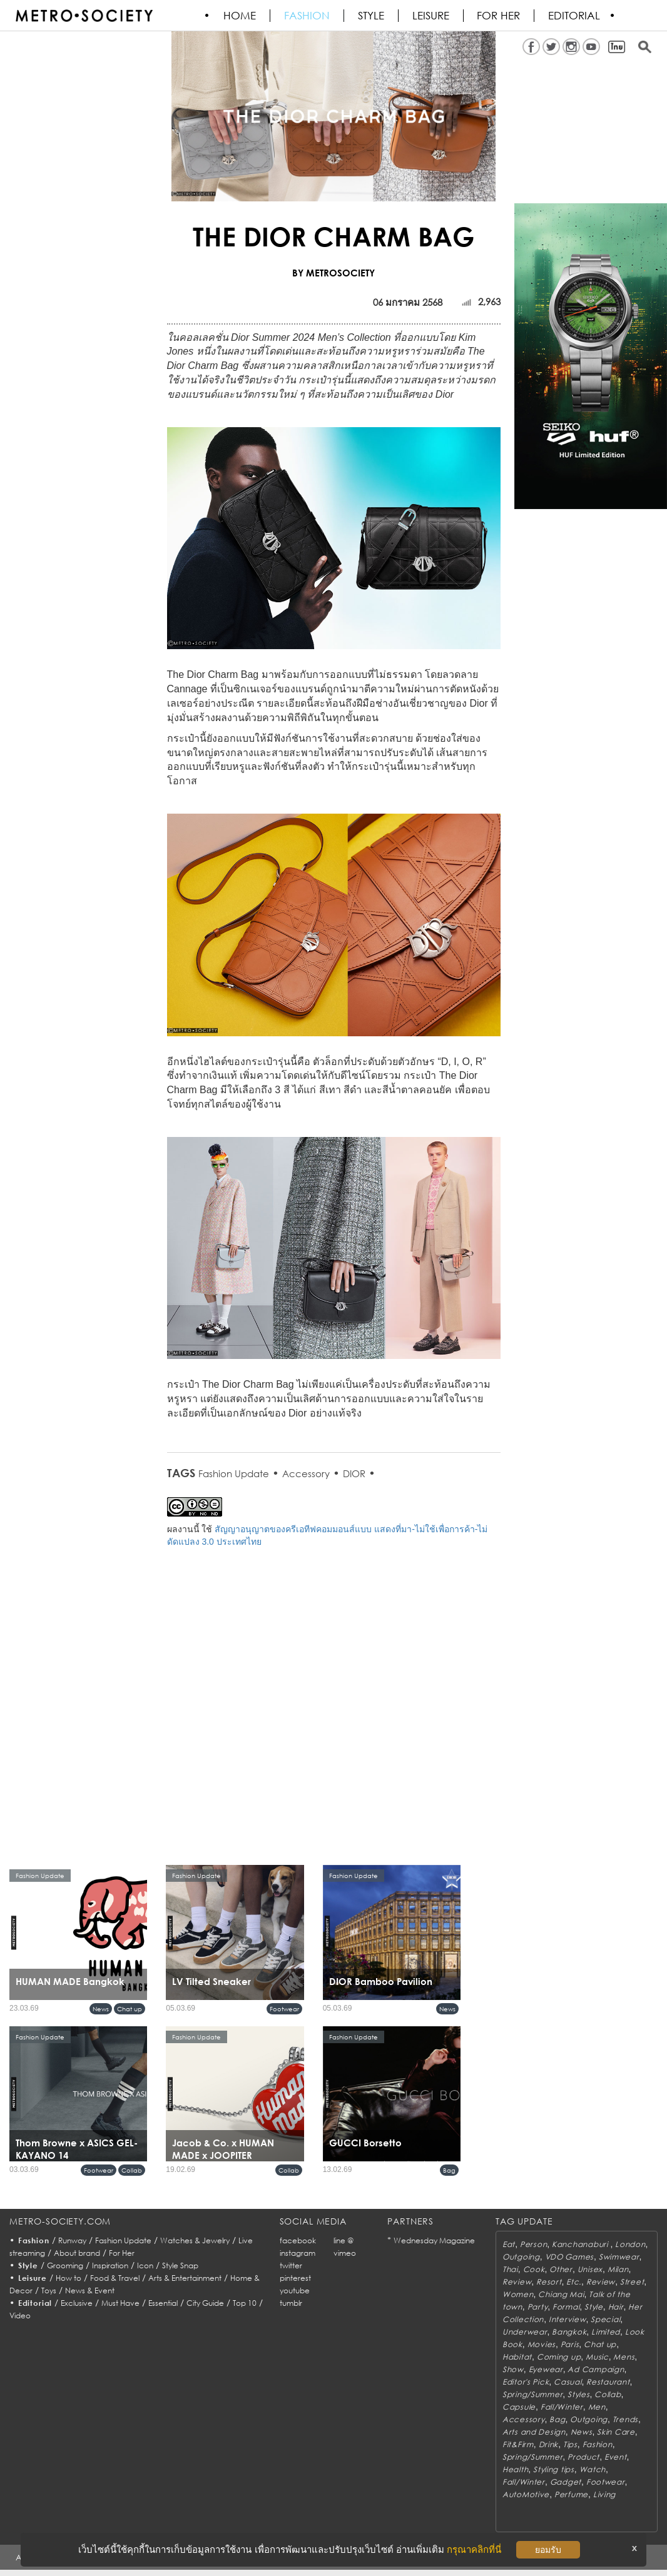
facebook (298, 2240)
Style (372, 15)
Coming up (559, 2356)
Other (561, 2269)
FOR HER (499, 15)
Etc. (573, 2281)
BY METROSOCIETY (333, 272)
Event (615, 2457)
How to (68, 2278)
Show (513, 2369)
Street (632, 2281)
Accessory (306, 1473)
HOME (240, 15)
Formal (565, 2306)
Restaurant (607, 2382)
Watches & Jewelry (195, 2240)
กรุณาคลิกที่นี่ (474, 2549)
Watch (592, 2469)
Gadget (565, 2482)
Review (516, 2281)
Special (605, 2319)
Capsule (519, 2407)
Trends (625, 2419)
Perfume (571, 2494)
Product (583, 2457)
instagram (297, 2253)
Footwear (284, 2009)
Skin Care (615, 2432)
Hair (616, 2306)
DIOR (354, 1473)
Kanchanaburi (581, 2244)
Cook (534, 2269)
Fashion (307, 15)
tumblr (291, 2303)
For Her (122, 2253)
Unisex (590, 2269)
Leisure (431, 15)
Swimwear (619, 2256)
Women (518, 2294)
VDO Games (569, 2256)
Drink (549, 2444)
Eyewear (546, 2369)
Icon (145, 2265)
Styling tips (553, 2469)
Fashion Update (233, 1473)
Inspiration (110, 2265)
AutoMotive (525, 2494)
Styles (578, 2394)
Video (20, 2315)
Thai (510, 2269)
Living (604, 2494)
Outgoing (521, 2256)
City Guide (205, 2303)
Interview (567, 2319)
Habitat (517, 2356)
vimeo (345, 2253)
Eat (508, 2244)
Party (537, 2306)
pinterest (295, 2278)
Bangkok (569, 2331)
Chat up (129, 2009)
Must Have (120, 2303)
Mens (623, 2356)
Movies (541, 2344)
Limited (605, 2331)
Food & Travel (115, 2278)
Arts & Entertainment (184, 2278)
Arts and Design (534, 2432)
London (630, 2244)
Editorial (575, 15)
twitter (291, 2265)
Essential (163, 2303)
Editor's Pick (525, 2382)
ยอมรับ (548, 2550)
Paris (570, 2344)
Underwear (524, 2331)
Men (597, 2407)
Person (533, 2244)
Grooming (65, 2265)
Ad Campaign (596, 2369)
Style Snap (180, 2265)
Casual (567, 2382)
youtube (295, 2290)
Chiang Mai (561, 2294)
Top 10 (245, 2303)
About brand (77, 2253)
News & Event (90, 2290)
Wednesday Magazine (434, 2240)
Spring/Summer (532, 2394)
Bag (449, 2170)
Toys (48, 2290)
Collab (131, 2170)
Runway (72, 2240)
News (101, 2009)
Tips (570, 2444)
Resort (548, 2281)
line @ (344, 2240)
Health (515, 2469)
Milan (618, 2269)
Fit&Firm (518, 2444)
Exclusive (77, 2303)
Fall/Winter (562, 2407)
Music (597, 2356)
